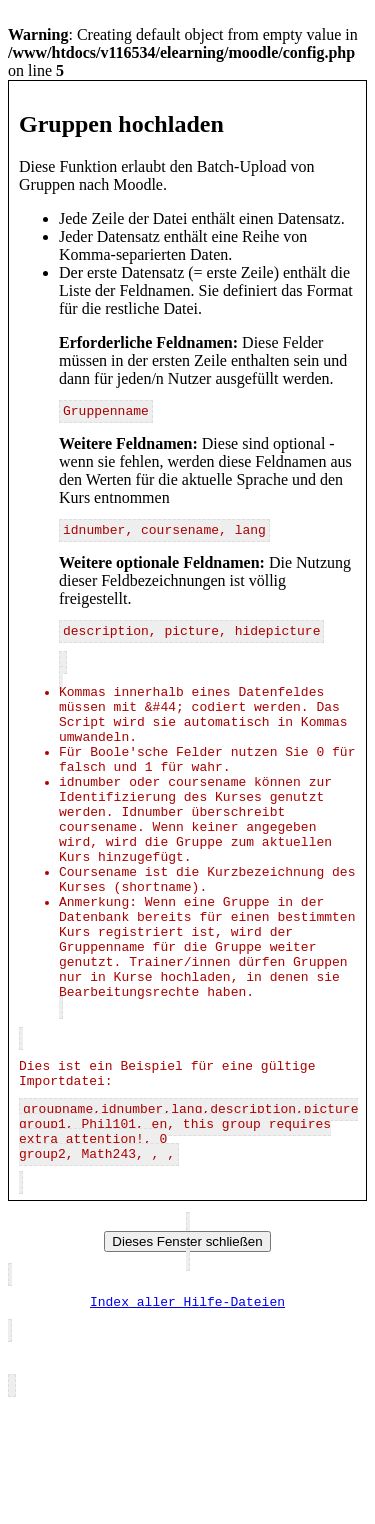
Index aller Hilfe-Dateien (187, 1418)
